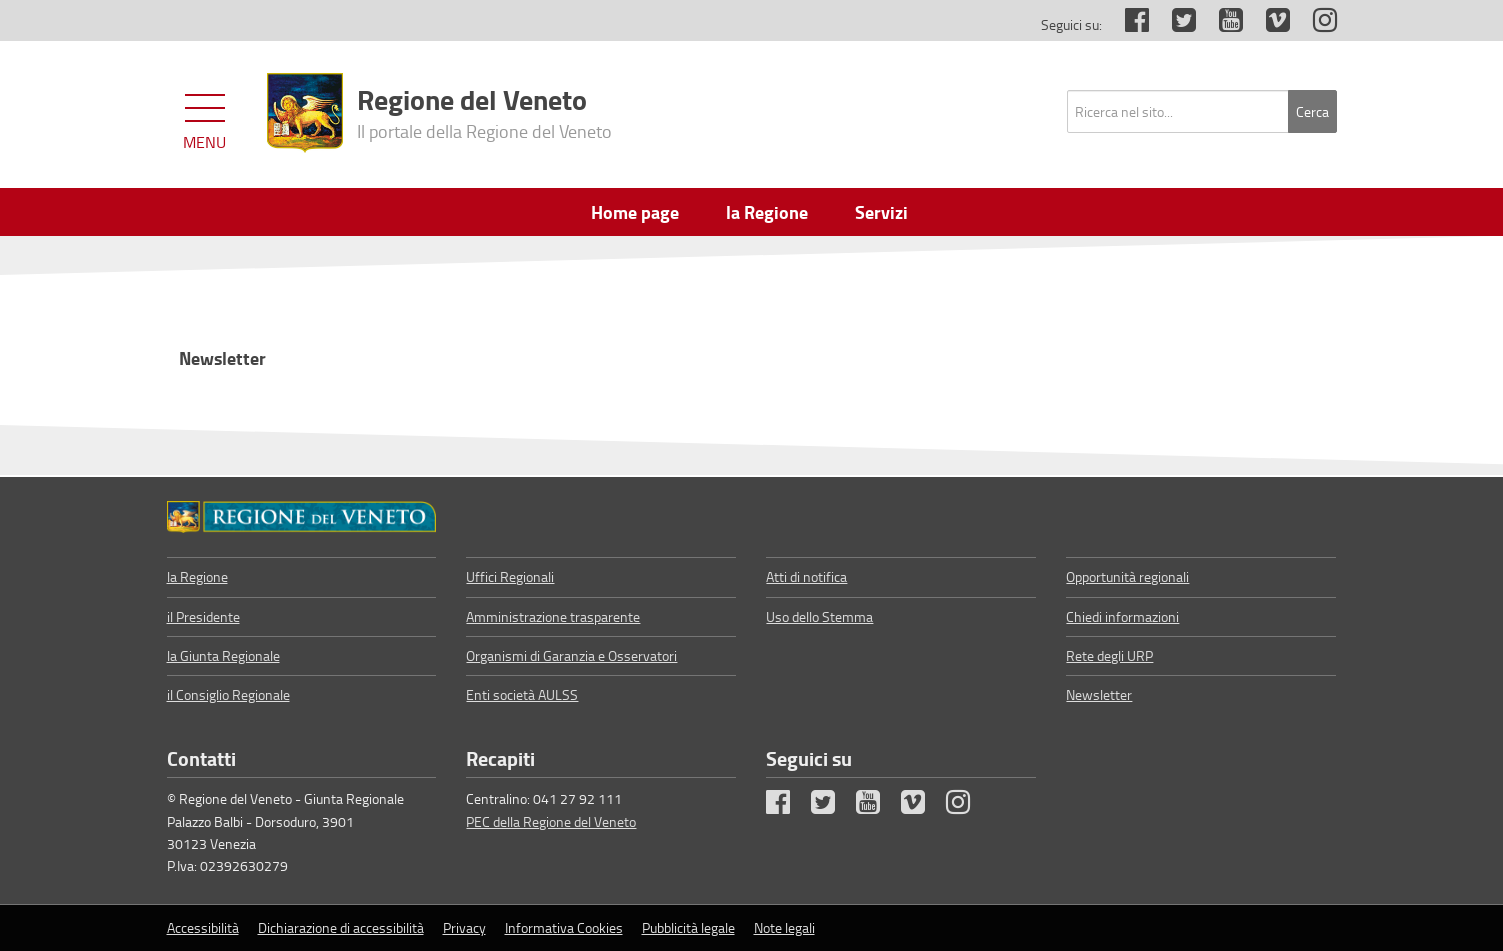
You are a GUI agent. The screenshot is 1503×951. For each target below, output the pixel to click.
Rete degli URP (1109, 655)
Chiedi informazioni (1122, 616)
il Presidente (203, 616)
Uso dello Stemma (819, 616)
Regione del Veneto (484, 111)
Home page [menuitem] (635, 212)
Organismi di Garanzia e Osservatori (571, 655)
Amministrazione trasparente (553, 616)
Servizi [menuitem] (881, 212)
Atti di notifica (806, 576)
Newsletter (222, 358)
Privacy (464, 927)
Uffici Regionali (510, 576)
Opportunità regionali (1127, 576)
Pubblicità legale (688, 927)
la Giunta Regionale (223, 655)
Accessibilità (203, 927)
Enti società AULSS (522, 694)
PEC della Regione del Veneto (551, 821)
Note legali (784, 927)
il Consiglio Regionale (228, 694)
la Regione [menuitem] (767, 212)
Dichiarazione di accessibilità (341, 927)
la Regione (197, 576)
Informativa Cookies (564, 927)
